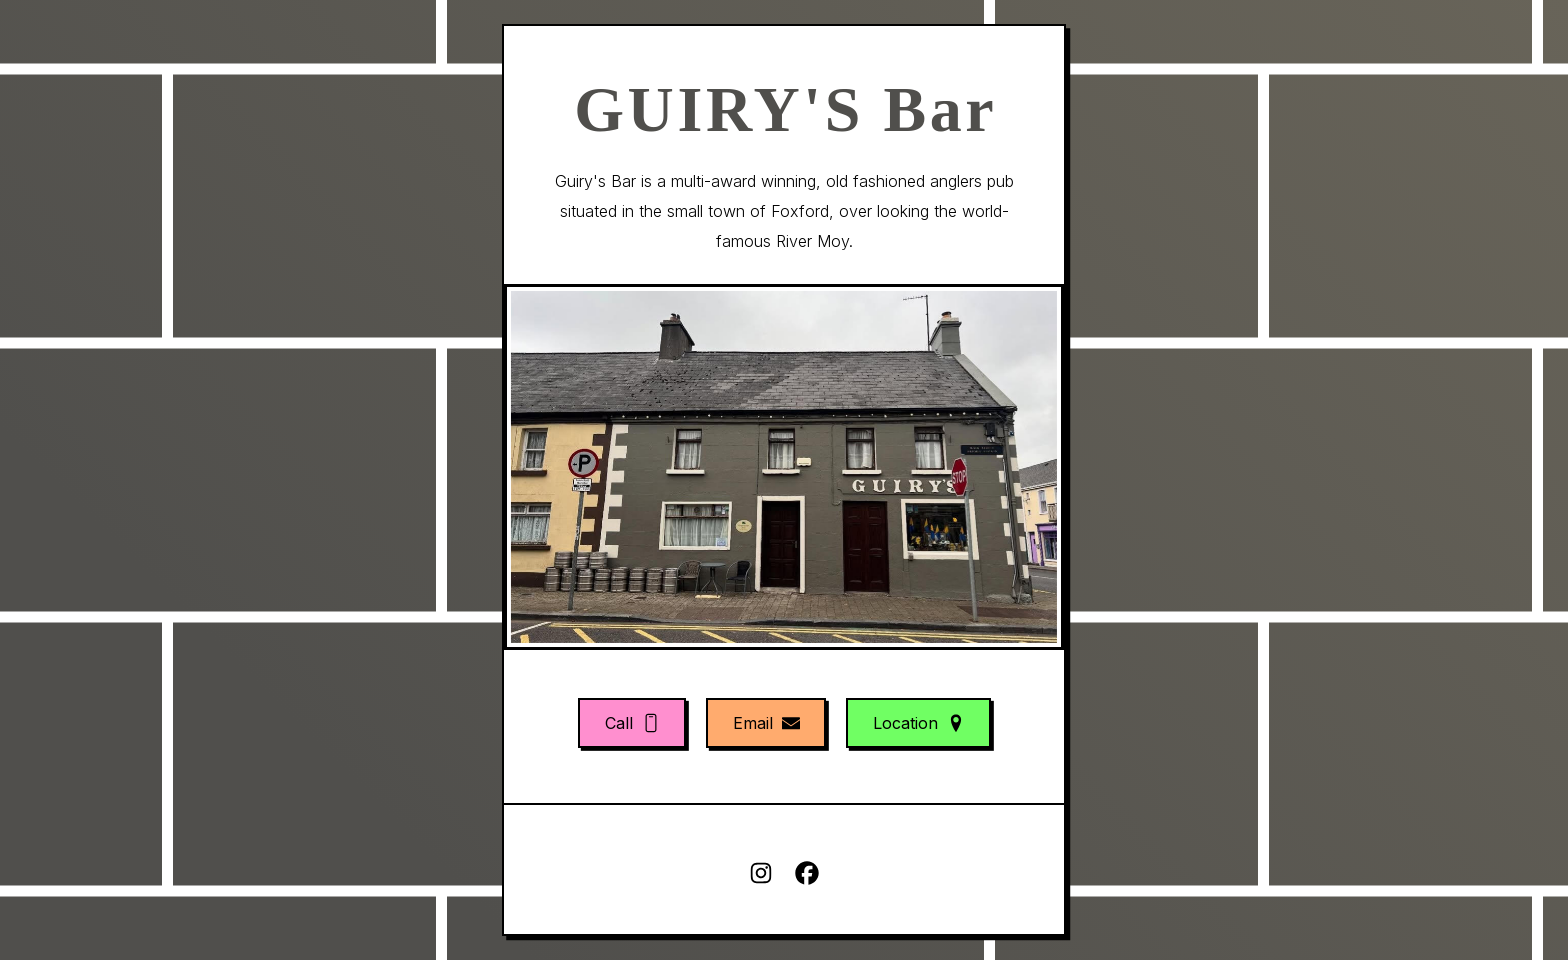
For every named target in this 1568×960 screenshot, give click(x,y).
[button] (632, 723)
